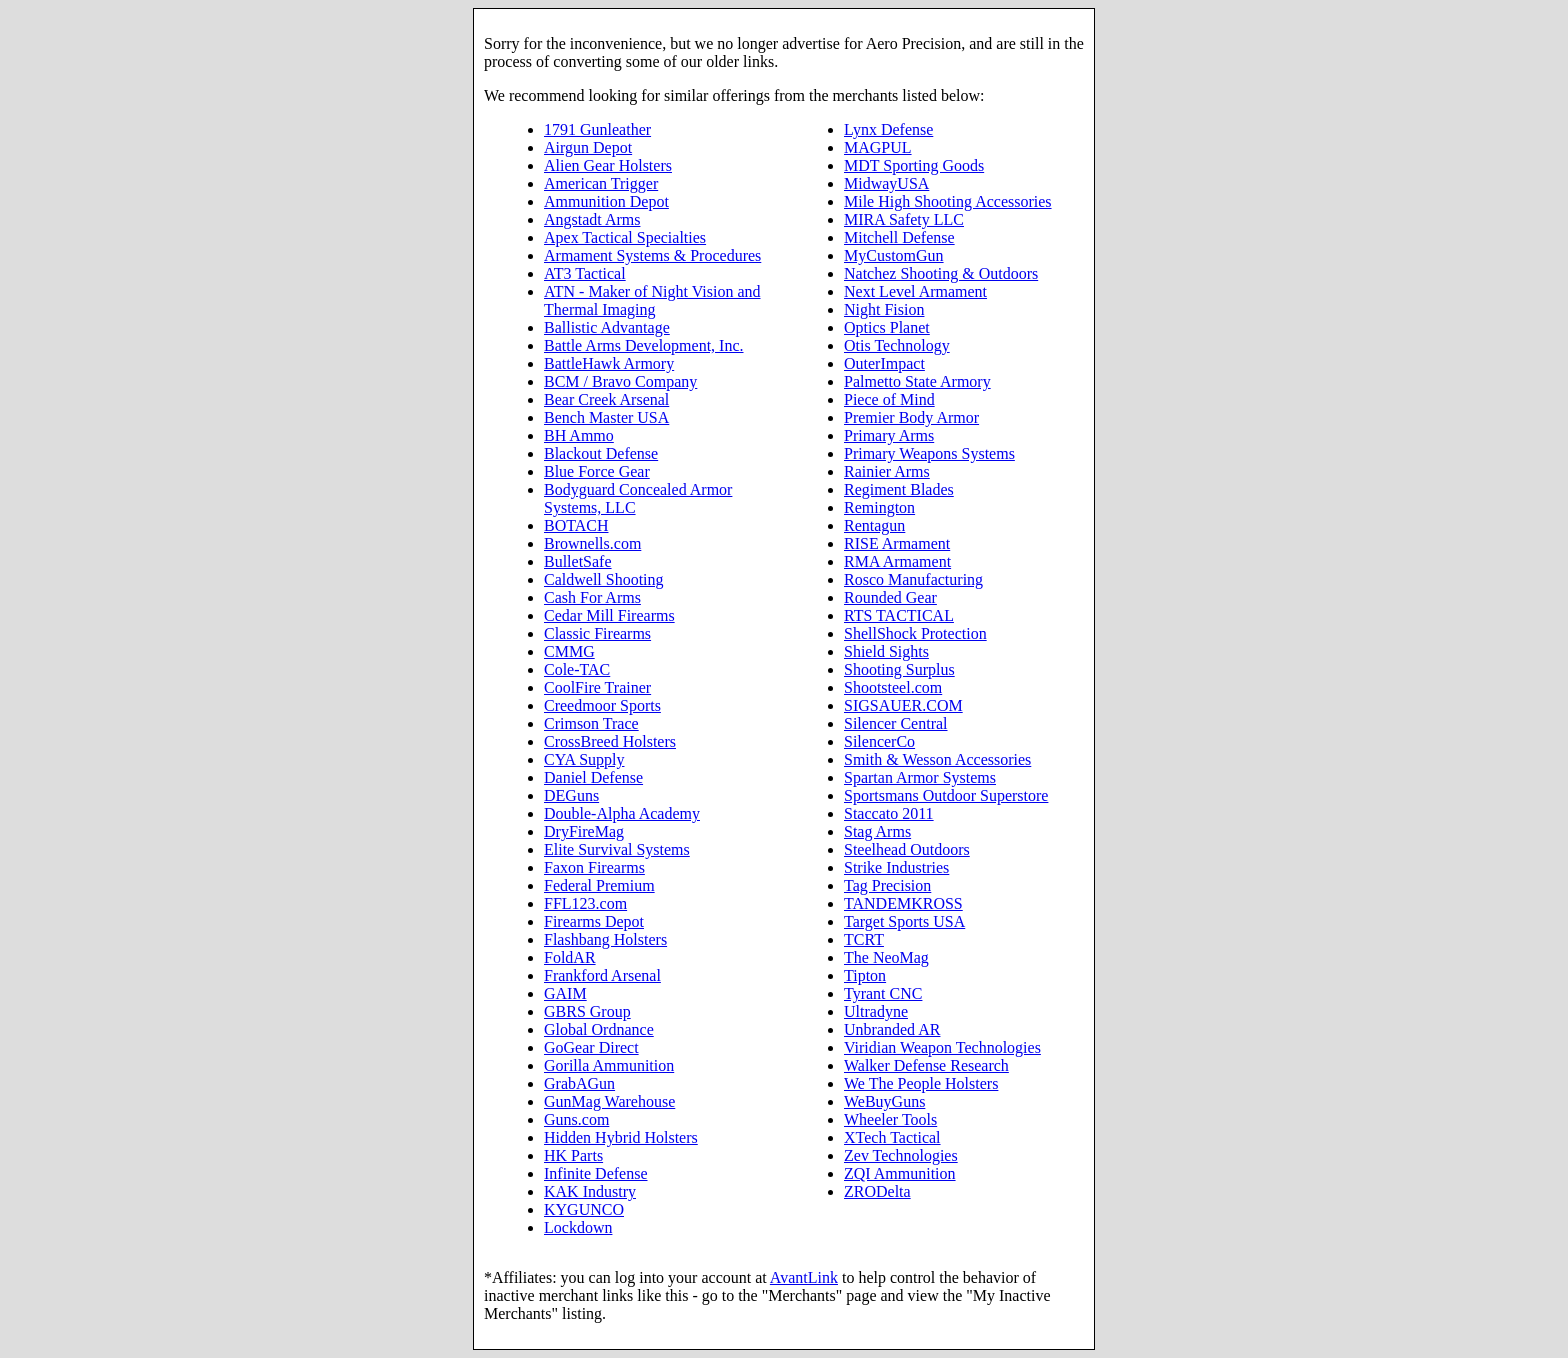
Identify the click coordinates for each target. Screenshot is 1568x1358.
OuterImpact (884, 363)
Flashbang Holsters (605, 939)
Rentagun (874, 525)
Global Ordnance (599, 1029)
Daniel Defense (593, 777)
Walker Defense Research (926, 1065)
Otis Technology (897, 345)
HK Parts (573, 1155)
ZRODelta (877, 1191)
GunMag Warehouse (609, 1101)
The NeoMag (886, 957)
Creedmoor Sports (602, 705)
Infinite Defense (596, 1173)
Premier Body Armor (911, 417)
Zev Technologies (901, 1155)
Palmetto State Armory (917, 381)
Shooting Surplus (899, 669)
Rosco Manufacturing (913, 579)
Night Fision (884, 309)
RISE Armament (897, 543)
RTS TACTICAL (899, 615)
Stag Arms (877, 831)
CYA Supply (584, 759)
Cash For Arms (592, 597)
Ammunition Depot (606, 201)
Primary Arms (889, 435)
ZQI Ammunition (900, 1173)
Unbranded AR (892, 1029)
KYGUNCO (584, 1209)
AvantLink (804, 1277)
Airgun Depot (588, 147)
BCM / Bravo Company (620, 381)
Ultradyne (876, 1011)
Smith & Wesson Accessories (937, 759)
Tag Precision (887, 885)
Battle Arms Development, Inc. (644, 345)
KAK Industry (590, 1191)
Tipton (865, 975)
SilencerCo (879, 741)
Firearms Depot (594, 921)
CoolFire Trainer (597, 687)
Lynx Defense (888, 129)
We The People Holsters (921, 1083)
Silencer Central (896, 723)
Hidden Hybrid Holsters (621, 1137)
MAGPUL (878, 147)
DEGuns (571, 795)
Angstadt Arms (592, 219)
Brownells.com (592, 543)
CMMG (569, 651)
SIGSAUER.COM (903, 705)
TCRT (864, 939)
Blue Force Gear (597, 471)
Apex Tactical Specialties (625, 237)
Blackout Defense (601, 453)
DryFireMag (584, 831)
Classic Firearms (597, 633)
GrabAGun (579, 1083)
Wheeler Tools (890, 1119)
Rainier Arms (887, 471)
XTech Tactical (892, 1137)
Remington (879, 507)
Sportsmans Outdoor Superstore (946, 795)
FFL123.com (585, 903)
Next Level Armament (915, 291)
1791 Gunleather (597, 129)
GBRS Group (587, 1011)
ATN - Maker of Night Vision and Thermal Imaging (652, 300)
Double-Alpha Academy (622, 813)
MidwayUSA (886, 183)
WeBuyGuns (884, 1101)
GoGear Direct (591, 1047)
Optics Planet (887, 327)
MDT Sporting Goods (914, 165)
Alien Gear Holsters (608, 165)
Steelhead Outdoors (907, 849)
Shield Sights (886, 651)
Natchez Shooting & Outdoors (941, 273)
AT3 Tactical (585, 273)
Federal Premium (599, 885)
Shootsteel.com (893, 687)
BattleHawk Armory (609, 363)
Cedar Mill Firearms (609, 615)
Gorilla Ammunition (609, 1065)
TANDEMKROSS (903, 903)
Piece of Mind (889, 399)
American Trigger (601, 183)
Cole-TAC (577, 669)
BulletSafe (578, 561)
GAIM (565, 993)
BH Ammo (579, 435)
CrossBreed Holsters (610, 741)
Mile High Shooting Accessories (948, 201)
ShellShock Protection (915, 633)
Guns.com (576, 1119)
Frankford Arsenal (602, 975)
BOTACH (576, 525)
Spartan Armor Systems (920, 777)
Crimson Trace (591, 723)
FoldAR (570, 957)
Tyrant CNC (883, 993)
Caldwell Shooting (604, 579)
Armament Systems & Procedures (652, 255)
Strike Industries (896, 867)
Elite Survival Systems (617, 849)
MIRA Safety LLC (904, 219)
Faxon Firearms (594, 867)
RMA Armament (897, 561)
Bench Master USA (606, 417)
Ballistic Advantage (607, 327)
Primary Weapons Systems (929, 453)
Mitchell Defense (899, 237)
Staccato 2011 (889, 813)
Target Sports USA (904, 921)
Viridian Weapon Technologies (942, 1047)
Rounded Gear (890, 597)
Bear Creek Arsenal (606, 399)
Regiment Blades (899, 489)
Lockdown (578, 1227)
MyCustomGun (894, 255)
